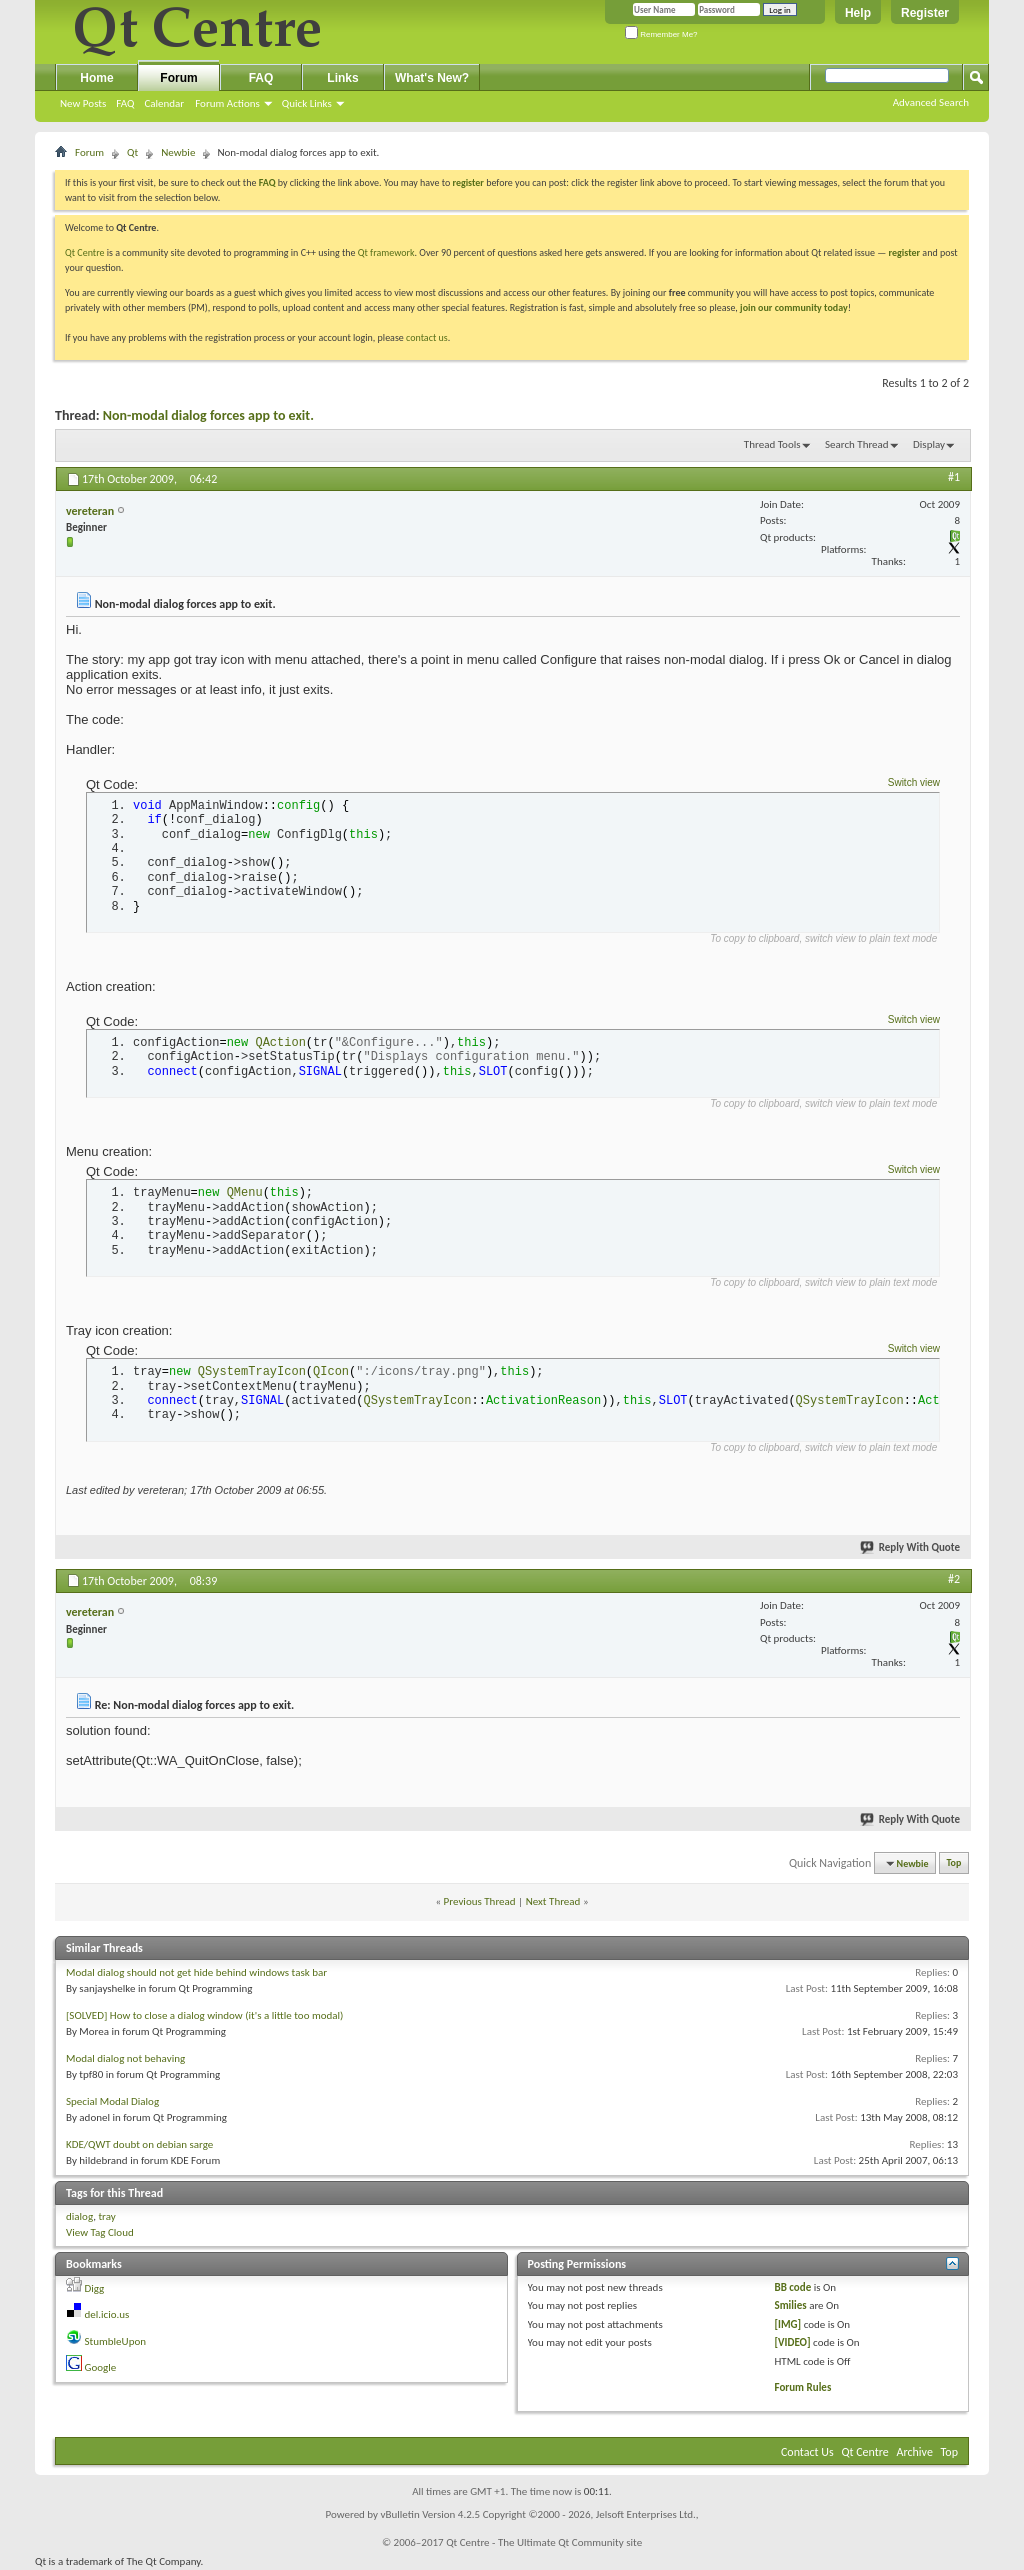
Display (929, 444)
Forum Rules (802, 2387)
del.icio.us (107, 2314)
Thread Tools (772, 444)
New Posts (83, 103)
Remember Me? (661, 34)
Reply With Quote (911, 1547)
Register (925, 13)
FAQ (125, 103)
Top (954, 1863)
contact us (427, 337)
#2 (954, 1579)
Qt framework (386, 252)
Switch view (914, 782)
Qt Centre (85, 252)
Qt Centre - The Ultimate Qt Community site (544, 2542)
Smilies (790, 2305)
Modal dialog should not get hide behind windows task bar (196, 1972)
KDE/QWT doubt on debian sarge (139, 2144)
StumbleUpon (116, 2341)
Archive (915, 2452)
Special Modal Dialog (112, 2101)
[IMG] (787, 2324)
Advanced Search (931, 102)
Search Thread (857, 444)
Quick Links (307, 103)
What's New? (432, 78)
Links (342, 78)
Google (101, 2367)
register (904, 252)
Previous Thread (480, 1901)
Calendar (164, 103)
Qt (132, 152)
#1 (954, 477)
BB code (792, 2287)
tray (106, 2216)
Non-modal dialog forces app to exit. (208, 415)
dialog (79, 2216)
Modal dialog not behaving (125, 2058)
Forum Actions (227, 103)
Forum (178, 78)
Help (858, 13)
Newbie (178, 152)
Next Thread (553, 1901)
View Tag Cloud (100, 2232)
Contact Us (807, 2452)
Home (96, 78)
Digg (95, 2288)
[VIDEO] (792, 2342)
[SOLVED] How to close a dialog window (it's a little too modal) (204, 2015)
